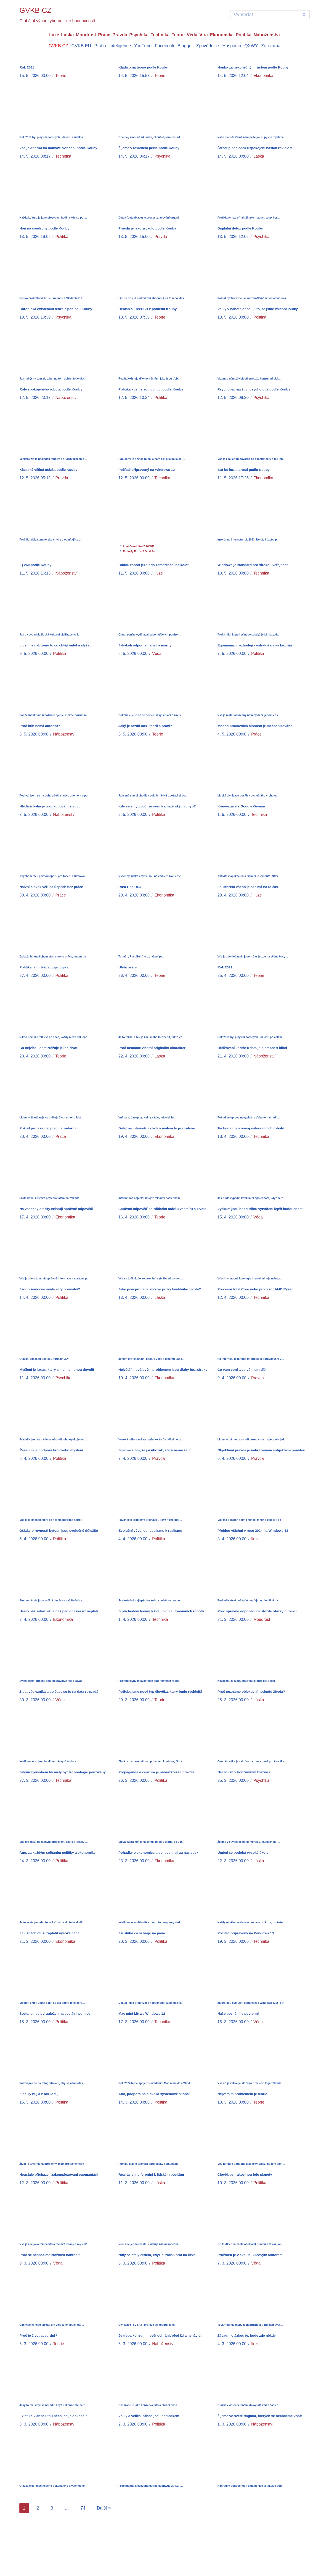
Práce (97, 35)
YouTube (140, 47)
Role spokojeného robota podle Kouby (50, 395)
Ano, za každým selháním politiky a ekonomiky (57, 1878)
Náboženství (278, 35)
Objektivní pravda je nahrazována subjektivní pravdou (261, 1470)
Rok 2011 (225, 981)
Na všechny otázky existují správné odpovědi (56, 1226)
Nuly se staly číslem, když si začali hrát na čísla (157, 2286)
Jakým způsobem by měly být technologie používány (62, 1797)
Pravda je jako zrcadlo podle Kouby (147, 232)
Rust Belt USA (130, 900)
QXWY (260, 47)
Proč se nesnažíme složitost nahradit (49, 2286)
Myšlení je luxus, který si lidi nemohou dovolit (56, 1389)
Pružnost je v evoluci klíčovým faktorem (250, 2286)
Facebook (165, 47)
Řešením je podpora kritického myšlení (51, 1470)
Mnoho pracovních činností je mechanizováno (255, 736)
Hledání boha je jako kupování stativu (50, 818)
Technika (159, 35)
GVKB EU (72, 47)
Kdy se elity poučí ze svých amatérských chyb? (157, 818)
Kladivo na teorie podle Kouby (143, 69)
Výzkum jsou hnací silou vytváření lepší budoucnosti (261, 1226)
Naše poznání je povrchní (238, 2041)
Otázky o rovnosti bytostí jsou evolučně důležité (58, 1552)
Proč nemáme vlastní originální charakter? (153, 1063)
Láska (56, 35)
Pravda (114, 35)
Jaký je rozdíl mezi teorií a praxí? (145, 736)
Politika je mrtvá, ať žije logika (44, 981)
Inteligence (115, 47)
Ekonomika (228, 35)
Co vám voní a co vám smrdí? (242, 1389)
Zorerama (282, 47)
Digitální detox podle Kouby (240, 232)
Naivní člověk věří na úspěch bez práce (51, 900)
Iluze (41, 35)
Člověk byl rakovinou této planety (245, 2205)
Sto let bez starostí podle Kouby (244, 477)
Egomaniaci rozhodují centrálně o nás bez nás (255, 655)
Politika (252, 35)
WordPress (66, 2569)
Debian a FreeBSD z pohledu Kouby (147, 314)
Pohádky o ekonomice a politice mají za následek (158, 1878)
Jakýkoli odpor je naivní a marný (144, 655)
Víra (208, 35)
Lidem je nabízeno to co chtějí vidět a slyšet (55, 655)
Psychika (136, 35)
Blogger (187, 47)
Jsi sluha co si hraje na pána (141, 1960)
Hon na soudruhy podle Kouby (44, 232)
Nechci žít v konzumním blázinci (244, 1797)
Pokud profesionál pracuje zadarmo (48, 1144)
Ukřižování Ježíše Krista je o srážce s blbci (252, 1063)
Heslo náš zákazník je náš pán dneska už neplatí (58, 1634)
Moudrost (76, 35)
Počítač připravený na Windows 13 (246, 1960)
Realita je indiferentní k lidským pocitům (151, 2205)
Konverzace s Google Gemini (241, 818)
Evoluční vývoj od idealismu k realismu (150, 1552)
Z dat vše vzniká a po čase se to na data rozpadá (58, 1715)
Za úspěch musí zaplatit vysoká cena (49, 1960)
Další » (106, 2543)
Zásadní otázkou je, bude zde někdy (247, 2368)
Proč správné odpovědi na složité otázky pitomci (257, 1634)
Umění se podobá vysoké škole (243, 1878)
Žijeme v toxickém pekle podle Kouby (148, 151)
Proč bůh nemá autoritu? (39, 736)
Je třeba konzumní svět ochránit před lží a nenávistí (160, 2368)
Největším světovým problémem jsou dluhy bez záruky (162, 1389)
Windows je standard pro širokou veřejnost (253, 573)
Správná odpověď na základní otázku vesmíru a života (162, 1226)
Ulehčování (127, 981)
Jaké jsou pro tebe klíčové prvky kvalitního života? (159, 1307)
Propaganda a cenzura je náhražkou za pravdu (156, 1797)
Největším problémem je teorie (242, 2123)
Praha (93, 47)
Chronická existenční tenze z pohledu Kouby (55, 314)
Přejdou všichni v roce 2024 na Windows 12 (253, 1552)
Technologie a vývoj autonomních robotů (251, 1144)
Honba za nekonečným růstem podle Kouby (253, 69)
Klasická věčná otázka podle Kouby (48, 477)
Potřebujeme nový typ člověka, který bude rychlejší (160, 1715)
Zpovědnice (212, 47)
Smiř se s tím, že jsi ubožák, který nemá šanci (155, 1470)
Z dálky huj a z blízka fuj (38, 2123)
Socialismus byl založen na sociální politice (54, 2041)
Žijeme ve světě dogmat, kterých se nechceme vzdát (260, 2449)
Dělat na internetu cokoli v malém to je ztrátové (156, 1144)
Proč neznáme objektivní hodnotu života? (251, 1715)
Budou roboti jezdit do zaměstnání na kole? (153, 573)
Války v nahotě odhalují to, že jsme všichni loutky (258, 314)
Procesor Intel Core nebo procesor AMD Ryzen (256, 1307)
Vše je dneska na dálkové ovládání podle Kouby (58, 151)
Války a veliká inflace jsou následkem (148, 2449)
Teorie (179, 35)
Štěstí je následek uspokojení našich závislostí (256, 151)
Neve (25, 2569)
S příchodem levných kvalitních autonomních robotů (161, 1634)
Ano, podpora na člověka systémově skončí (154, 2123)
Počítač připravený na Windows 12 (146, 477)
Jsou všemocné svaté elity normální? (49, 1307)
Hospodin (239, 47)
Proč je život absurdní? (38, 2368)
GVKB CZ (47, 47)
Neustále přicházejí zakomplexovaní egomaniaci (58, 2205)
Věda (195, 35)
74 (85, 2543)
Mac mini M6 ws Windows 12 (141, 2041)
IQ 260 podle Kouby (35, 573)
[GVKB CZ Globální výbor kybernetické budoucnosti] (57, 14)
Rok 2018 (26, 69)
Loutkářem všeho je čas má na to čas (248, 900)
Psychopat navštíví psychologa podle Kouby (254, 395)
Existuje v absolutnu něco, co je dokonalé (53, 2449)
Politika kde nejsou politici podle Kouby (150, 395)
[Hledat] (265, 14)
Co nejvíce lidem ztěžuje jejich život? (49, 1063)
